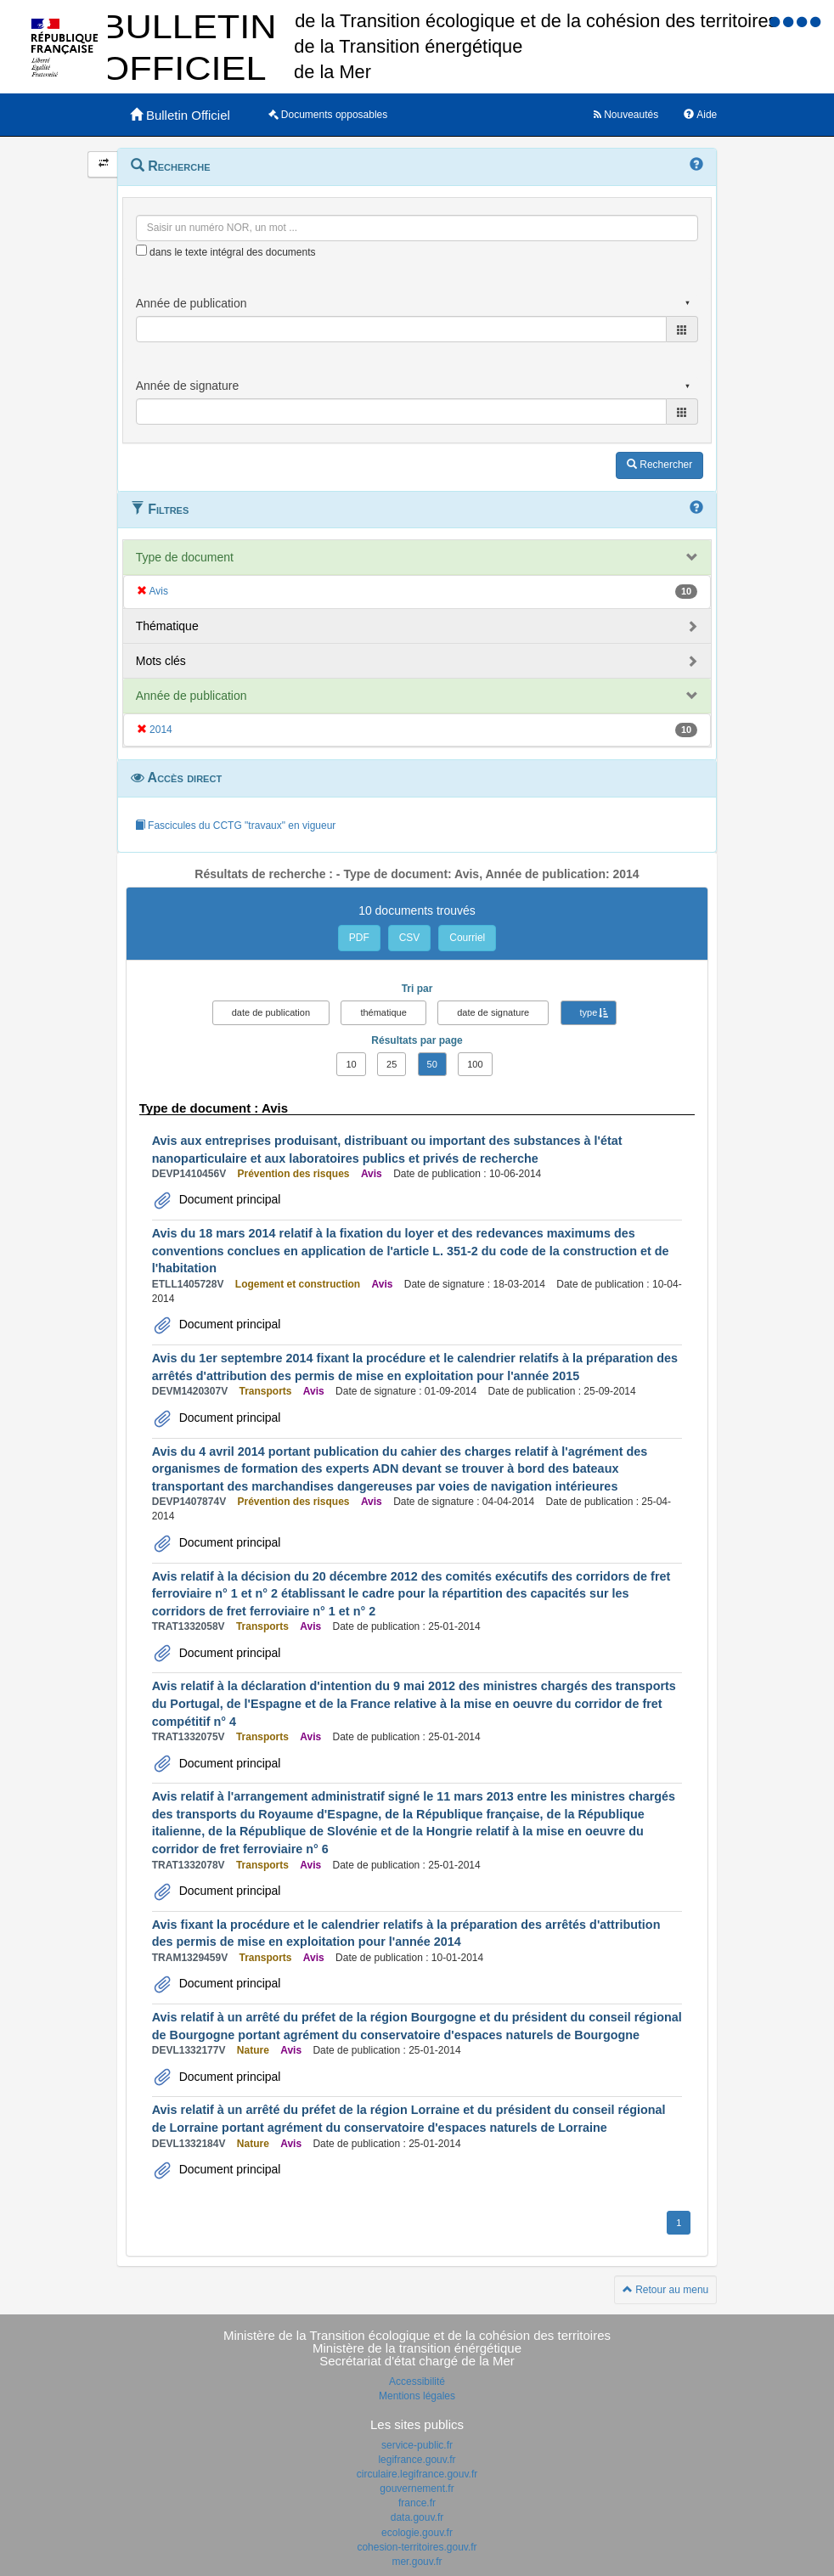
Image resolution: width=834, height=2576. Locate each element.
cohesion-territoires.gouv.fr (416, 2547)
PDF (359, 938)
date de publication (271, 1012)
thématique (383, 1012)
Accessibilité (417, 2381)
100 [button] (474, 1064)
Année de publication (191, 695)
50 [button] (432, 1064)
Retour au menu (665, 2290)
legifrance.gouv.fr (416, 2460)
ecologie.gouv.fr (417, 2533)
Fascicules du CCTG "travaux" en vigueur (235, 825)
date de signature (493, 1012)
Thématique (167, 626)
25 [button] (391, 1064)
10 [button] (351, 1064)
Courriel (467, 938)
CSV (409, 938)
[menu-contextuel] (141, 250)
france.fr (417, 2503)
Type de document (185, 557)
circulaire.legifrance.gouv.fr (417, 2474)
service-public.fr (417, 2445)
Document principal (228, 1199)
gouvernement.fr (417, 2488)
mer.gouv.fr (417, 2562)
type (589, 1012)
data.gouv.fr (417, 2517)
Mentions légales (417, 2396)
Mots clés (161, 661)
